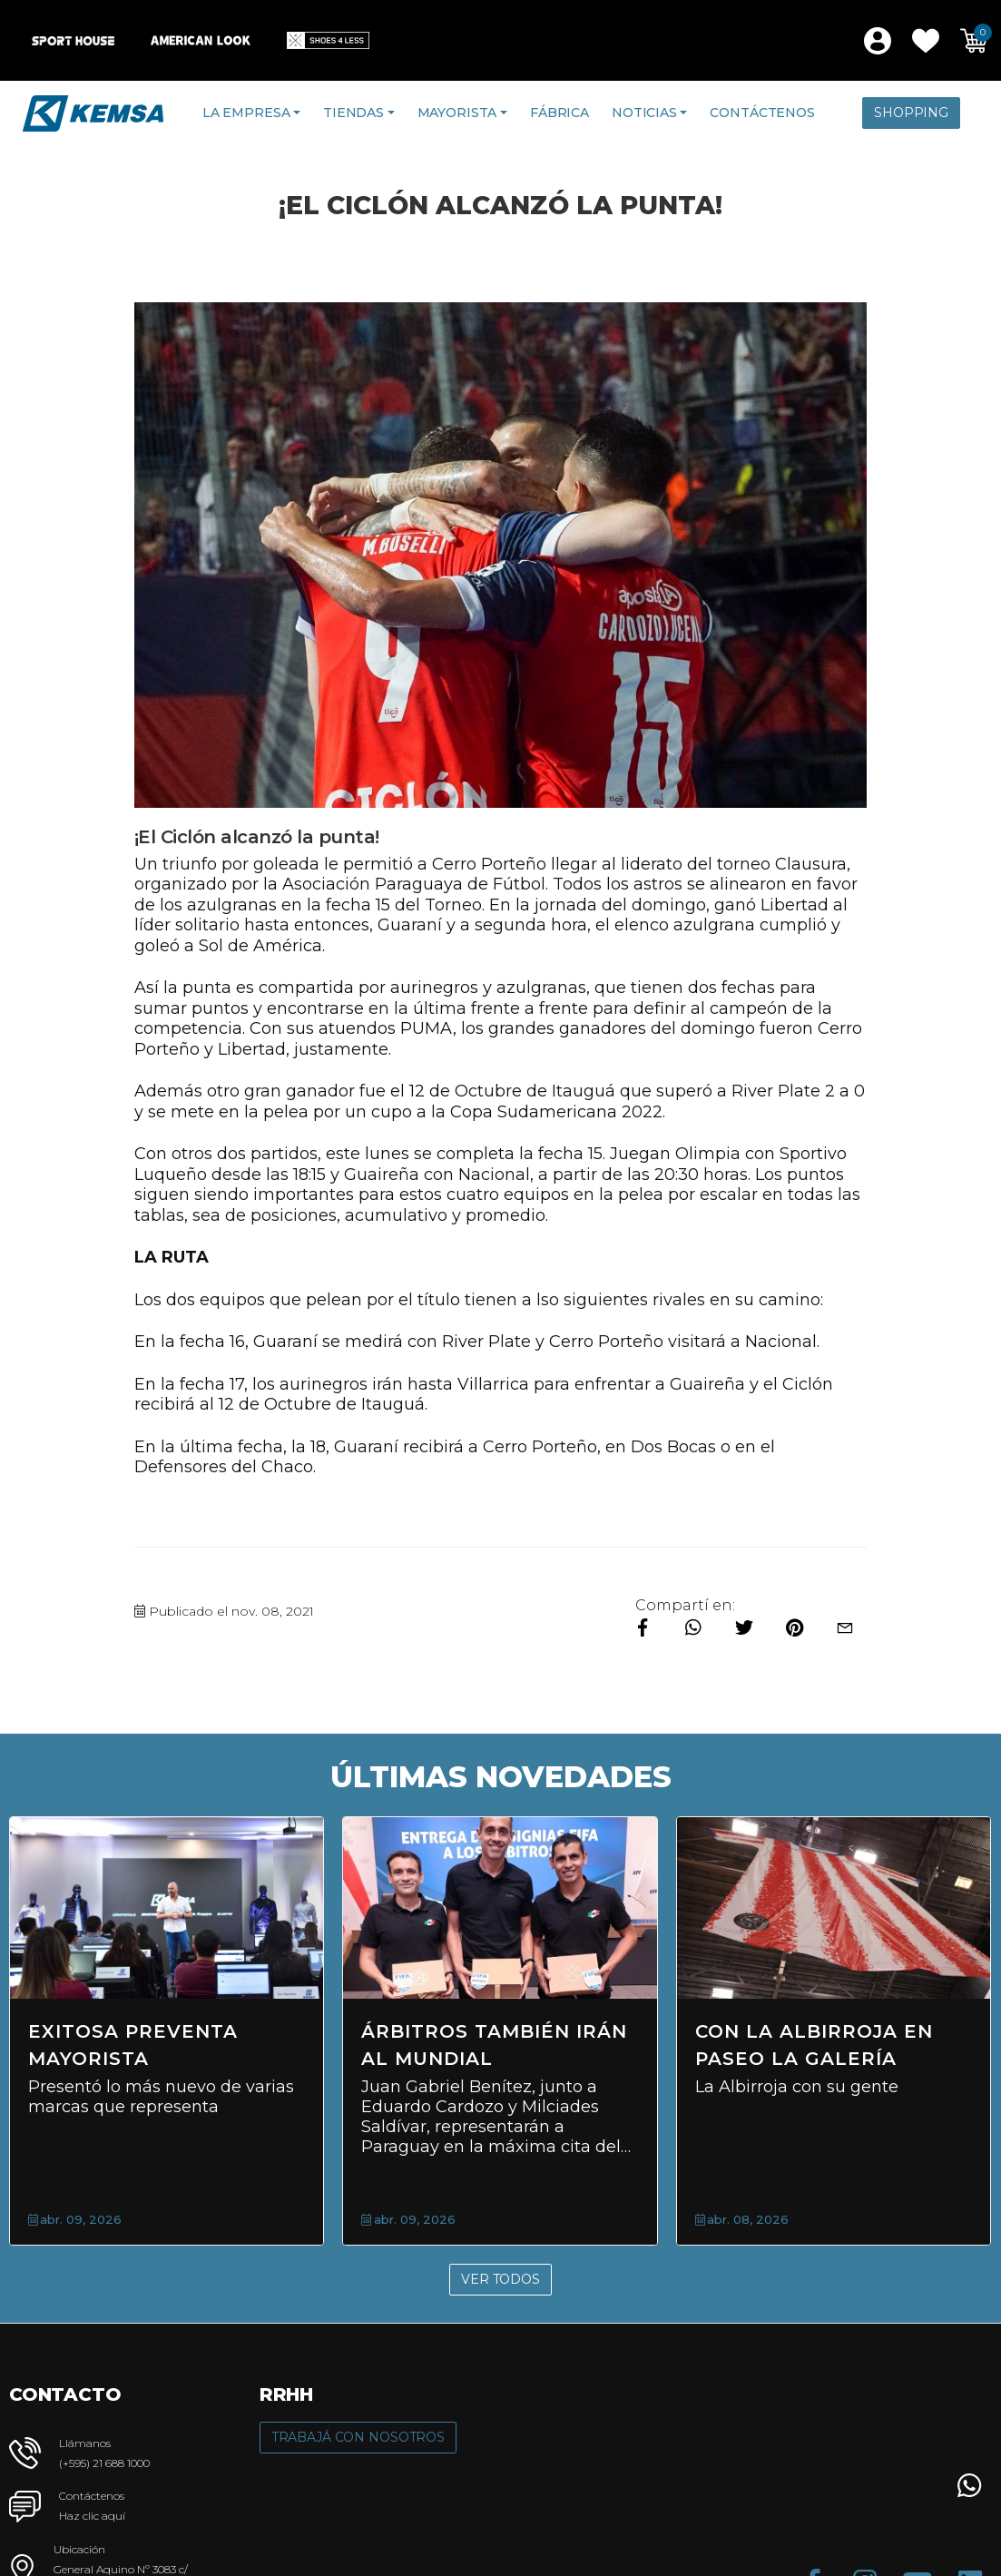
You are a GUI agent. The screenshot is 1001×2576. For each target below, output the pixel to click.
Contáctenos (762, 112)
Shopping (911, 112)
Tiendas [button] (353, 112)
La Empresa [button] (246, 112)
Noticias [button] (644, 112)
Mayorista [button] (457, 112)
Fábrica (559, 112)
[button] (925, 40)
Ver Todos (500, 2279)
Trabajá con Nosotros (358, 2437)
